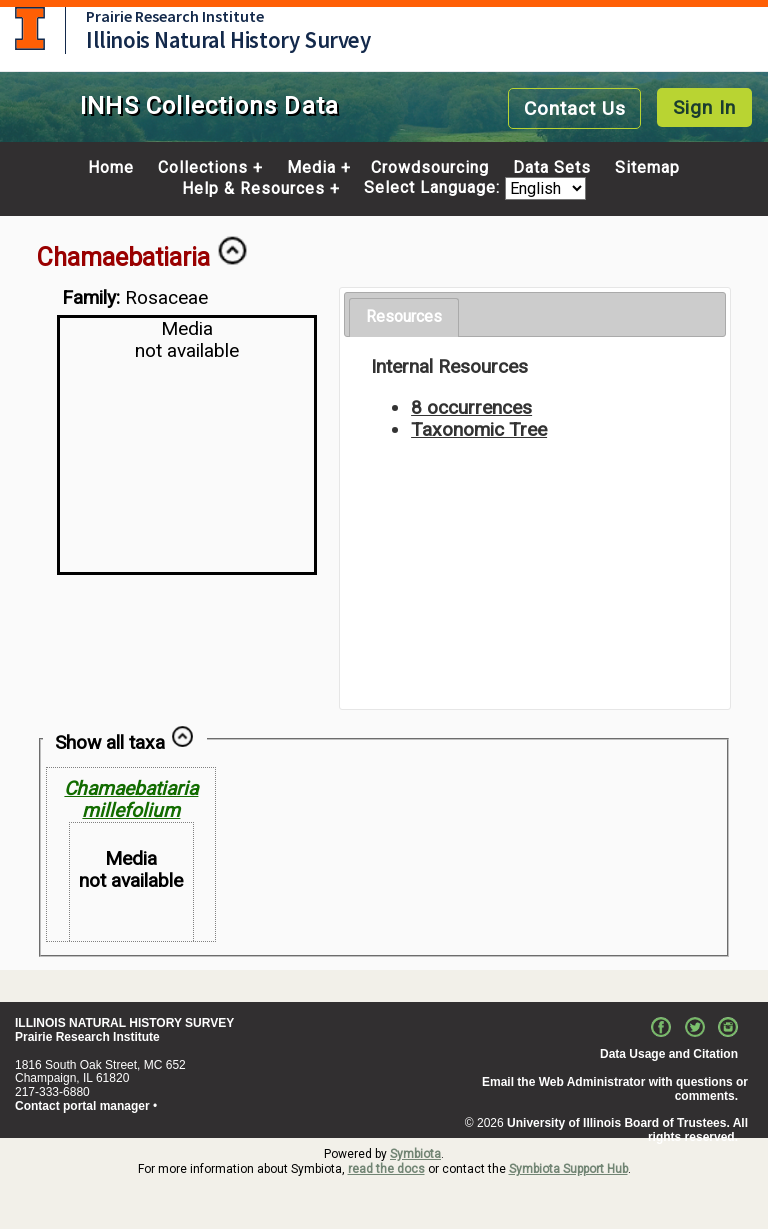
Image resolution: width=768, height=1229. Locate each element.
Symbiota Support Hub (568, 1169)
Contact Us (575, 108)
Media (311, 168)
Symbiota (415, 1154)
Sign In (704, 107)
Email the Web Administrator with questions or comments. (615, 1089)
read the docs (386, 1169)
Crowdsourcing (430, 168)
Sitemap (647, 168)
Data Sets (552, 168)
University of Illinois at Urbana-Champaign (30, 28)
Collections (203, 168)
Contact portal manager (82, 1106)
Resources (404, 316)
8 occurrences (471, 407)
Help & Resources (253, 189)
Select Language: (434, 188)
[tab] (404, 317)
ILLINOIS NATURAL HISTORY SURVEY (124, 1023)
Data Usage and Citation (669, 1054)
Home (111, 168)
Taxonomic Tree (479, 429)
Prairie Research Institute (175, 16)
